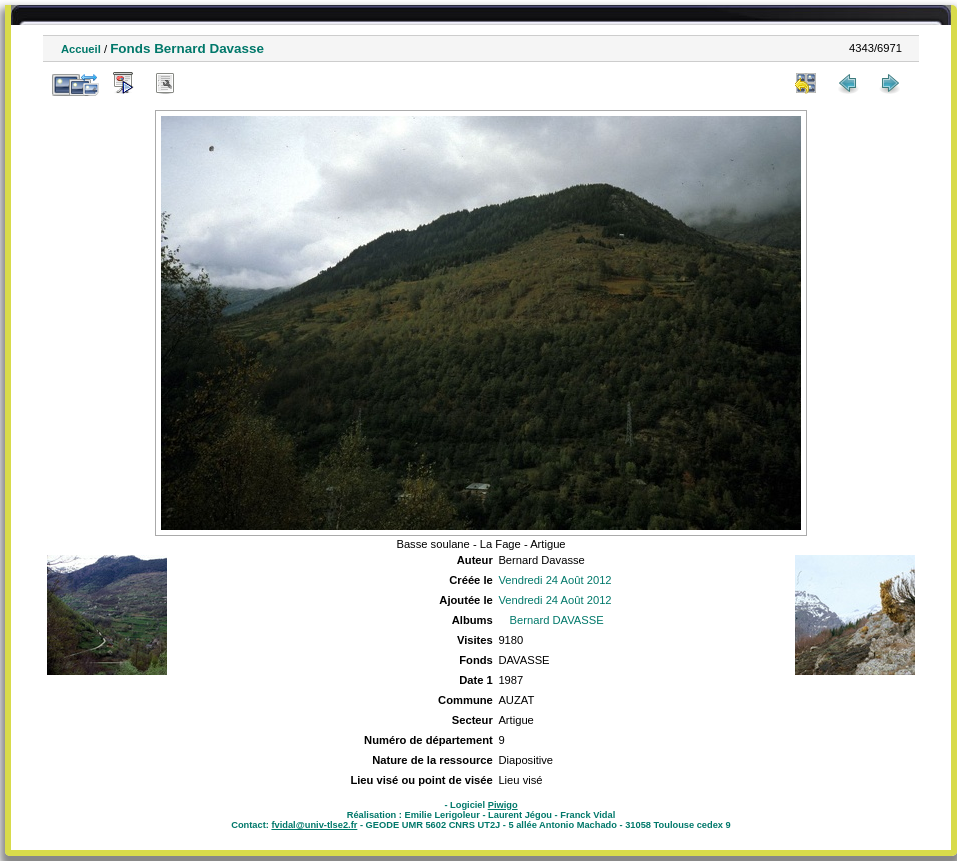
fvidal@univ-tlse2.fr (314, 825)
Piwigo (503, 805)
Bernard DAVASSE (557, 620)
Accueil (81, 49)
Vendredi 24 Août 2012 (554, 580)
